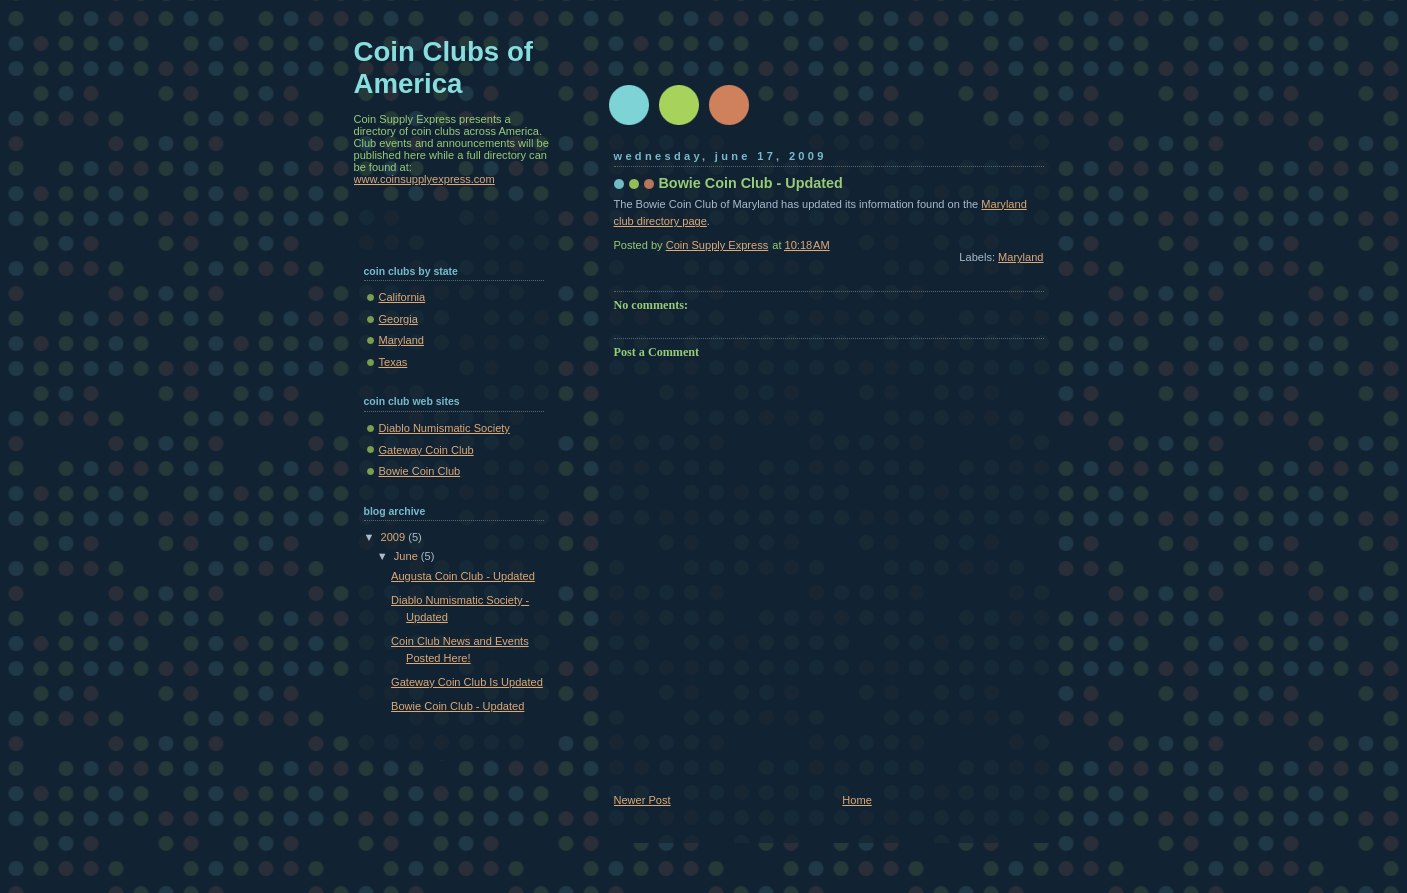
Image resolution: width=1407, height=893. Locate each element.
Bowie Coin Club (420, 471)
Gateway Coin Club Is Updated (467, 682)
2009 (395, 537)
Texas (393, 362)
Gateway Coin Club (426, 450)
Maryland (1020, 257)
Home (856, 800)
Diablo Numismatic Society (444, 428)
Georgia (398, 319)
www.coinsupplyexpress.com (424, 179)
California (402, 297)
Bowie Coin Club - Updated (457, 706)
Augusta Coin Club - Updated (463, 576)
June (407, 556)
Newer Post (642, 800)
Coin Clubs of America (443, 67)
